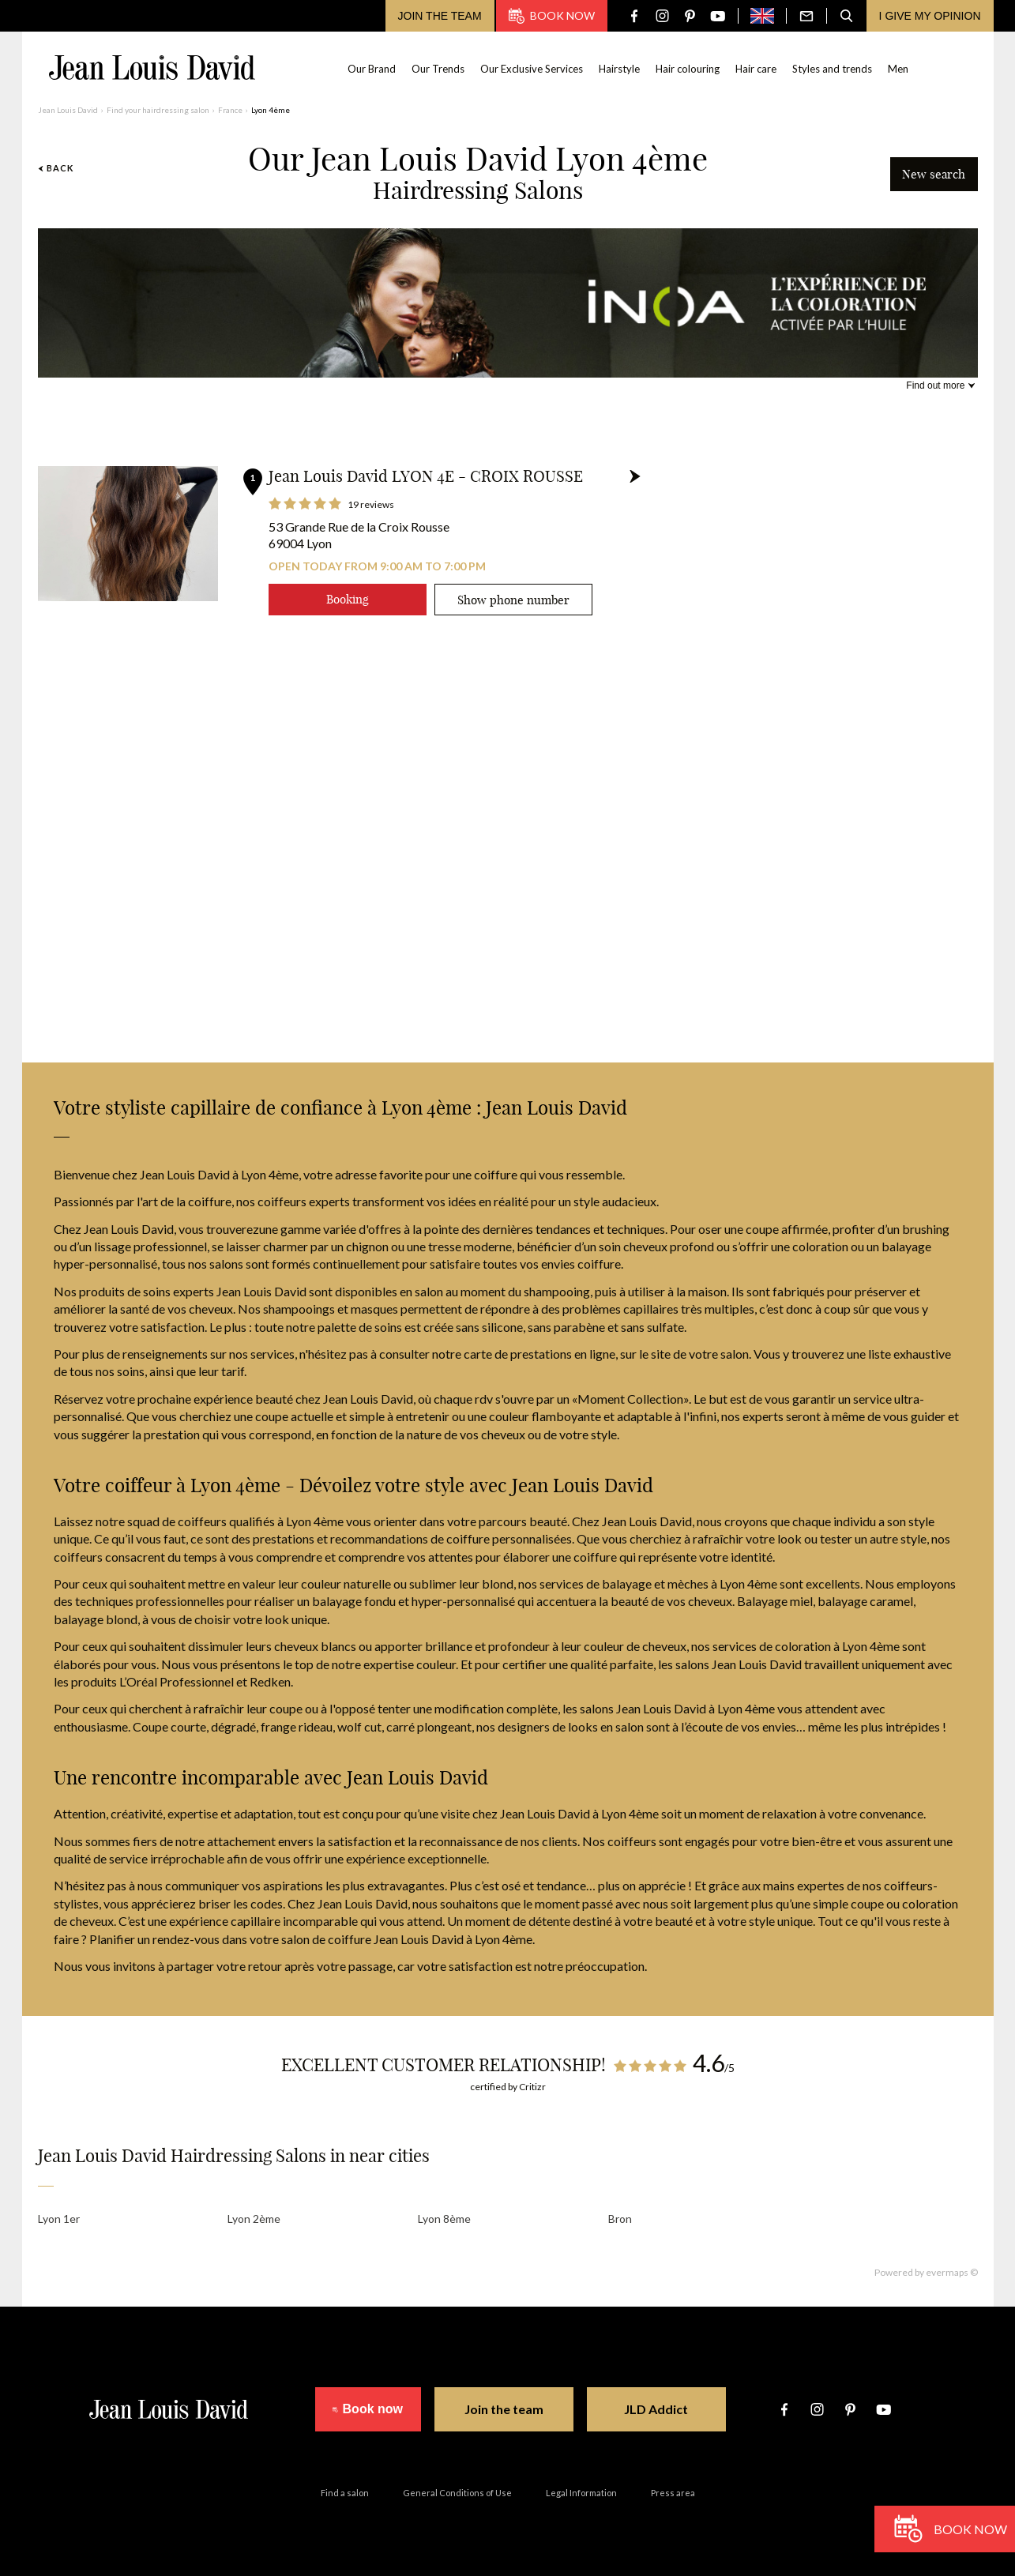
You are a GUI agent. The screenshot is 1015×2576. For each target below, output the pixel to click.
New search (933, 174)
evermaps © (952, 2272)
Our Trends (438, 68)
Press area (673, 2493)
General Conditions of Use (457, 2493)
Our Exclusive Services (531, 68)
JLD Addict (669, 2408)
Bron (620, 2218)
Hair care (755, 68)
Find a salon (345, 2493)
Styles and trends (832, 68)
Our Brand (372, 68)
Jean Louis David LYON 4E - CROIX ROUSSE (426, 476)
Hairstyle (619, 68)
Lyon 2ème (253, 2218)
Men (898, 68)
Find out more (935, 385)
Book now (552, 16)
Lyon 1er (59, 2218)
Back (56, 168)
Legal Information (581, 2493)
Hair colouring (688, 68)
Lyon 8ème (444, 2218)
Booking (347, 599)
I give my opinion (930, 15)
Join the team (440, 15)
